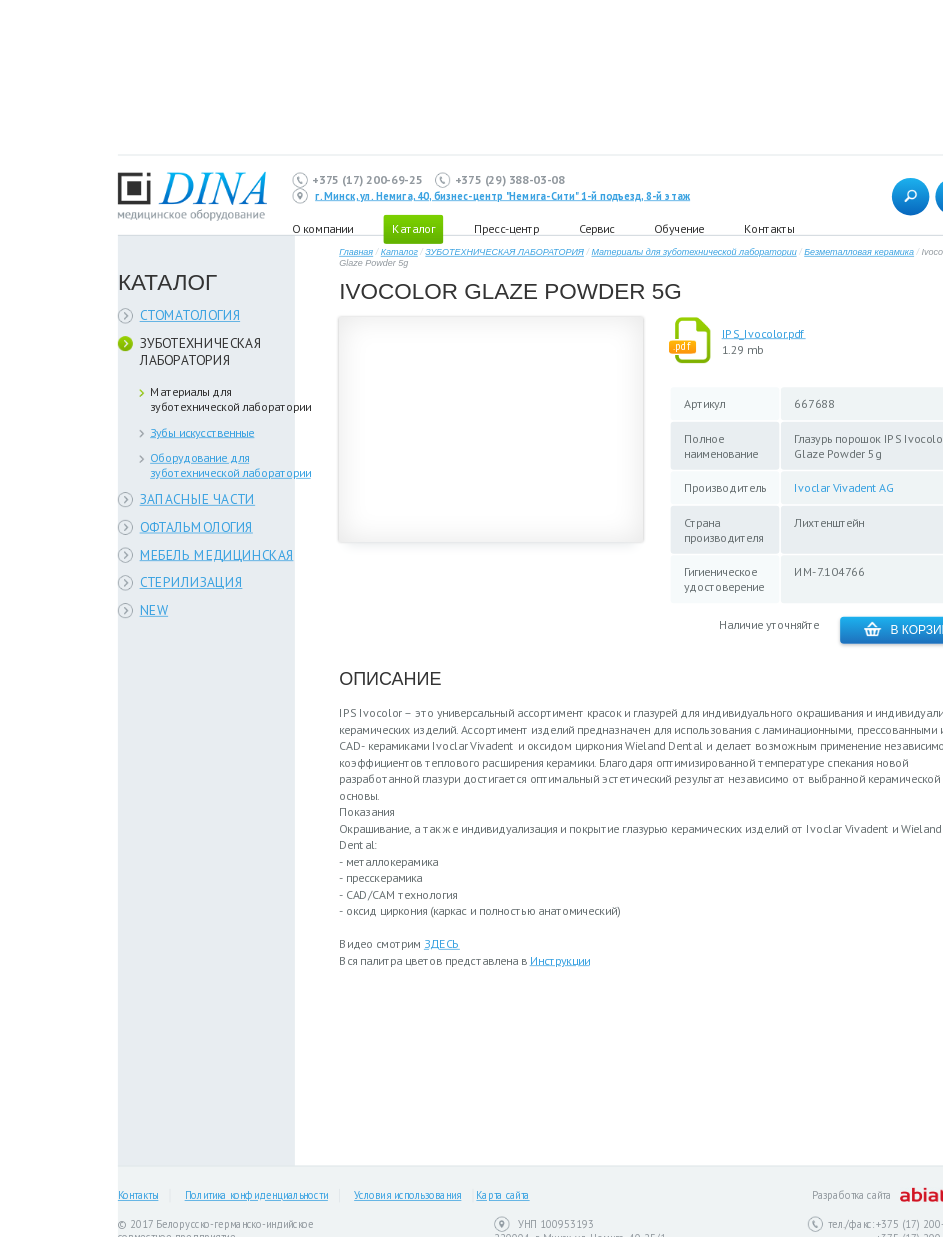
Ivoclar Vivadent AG (843, 487)
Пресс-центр (506, 228)
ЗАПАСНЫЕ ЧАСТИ (198, 499)
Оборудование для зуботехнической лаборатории (230, 465)
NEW (154, 610)
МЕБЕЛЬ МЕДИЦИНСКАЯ (217, 554)
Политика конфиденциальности (256, 1196)
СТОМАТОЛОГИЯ (190, 315)
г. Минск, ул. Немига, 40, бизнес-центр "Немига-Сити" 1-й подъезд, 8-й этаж (502, 196)
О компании (322, 228)
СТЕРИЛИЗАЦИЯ (191, 582)
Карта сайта (502, 1196)
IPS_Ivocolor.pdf (764, 333)
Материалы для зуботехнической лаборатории (230, 399)
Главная (356, 252)
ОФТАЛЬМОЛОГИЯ (196, 526)
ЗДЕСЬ (442, 943)
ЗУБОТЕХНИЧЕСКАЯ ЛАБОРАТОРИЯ (201, 352)
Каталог (399, 252)
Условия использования (407, 1196)
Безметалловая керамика (859, 252)
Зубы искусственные (202, 432)
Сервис (596, 228)
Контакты (769, 228)
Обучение (679, 228)
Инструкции (560, 960)
